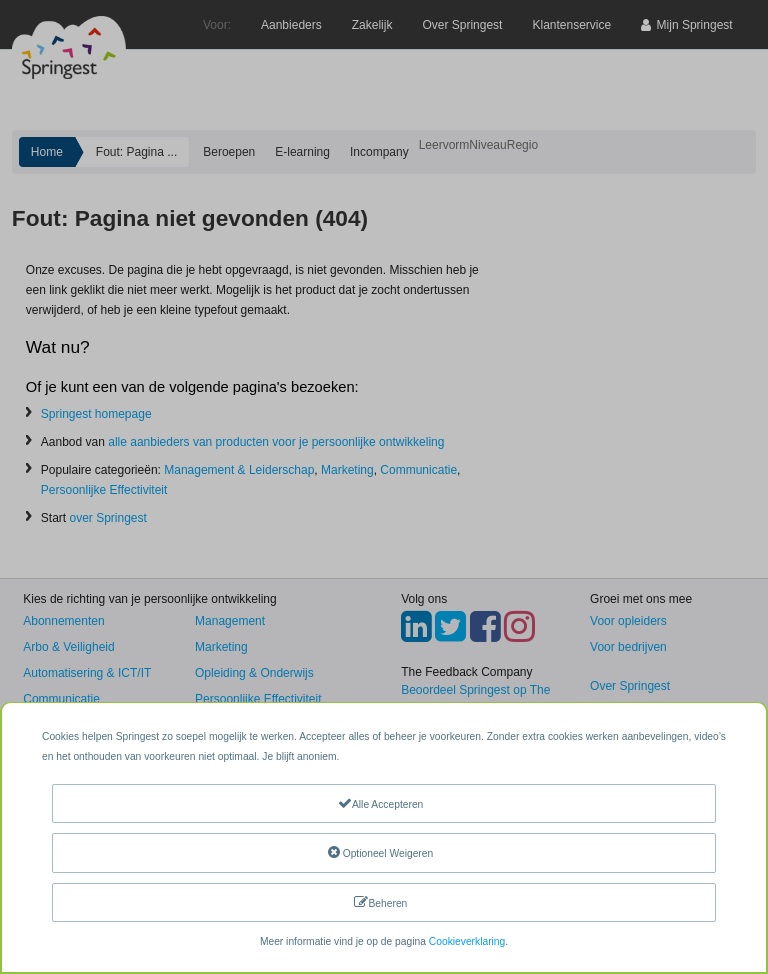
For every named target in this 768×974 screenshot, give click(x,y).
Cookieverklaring (467, 941)
